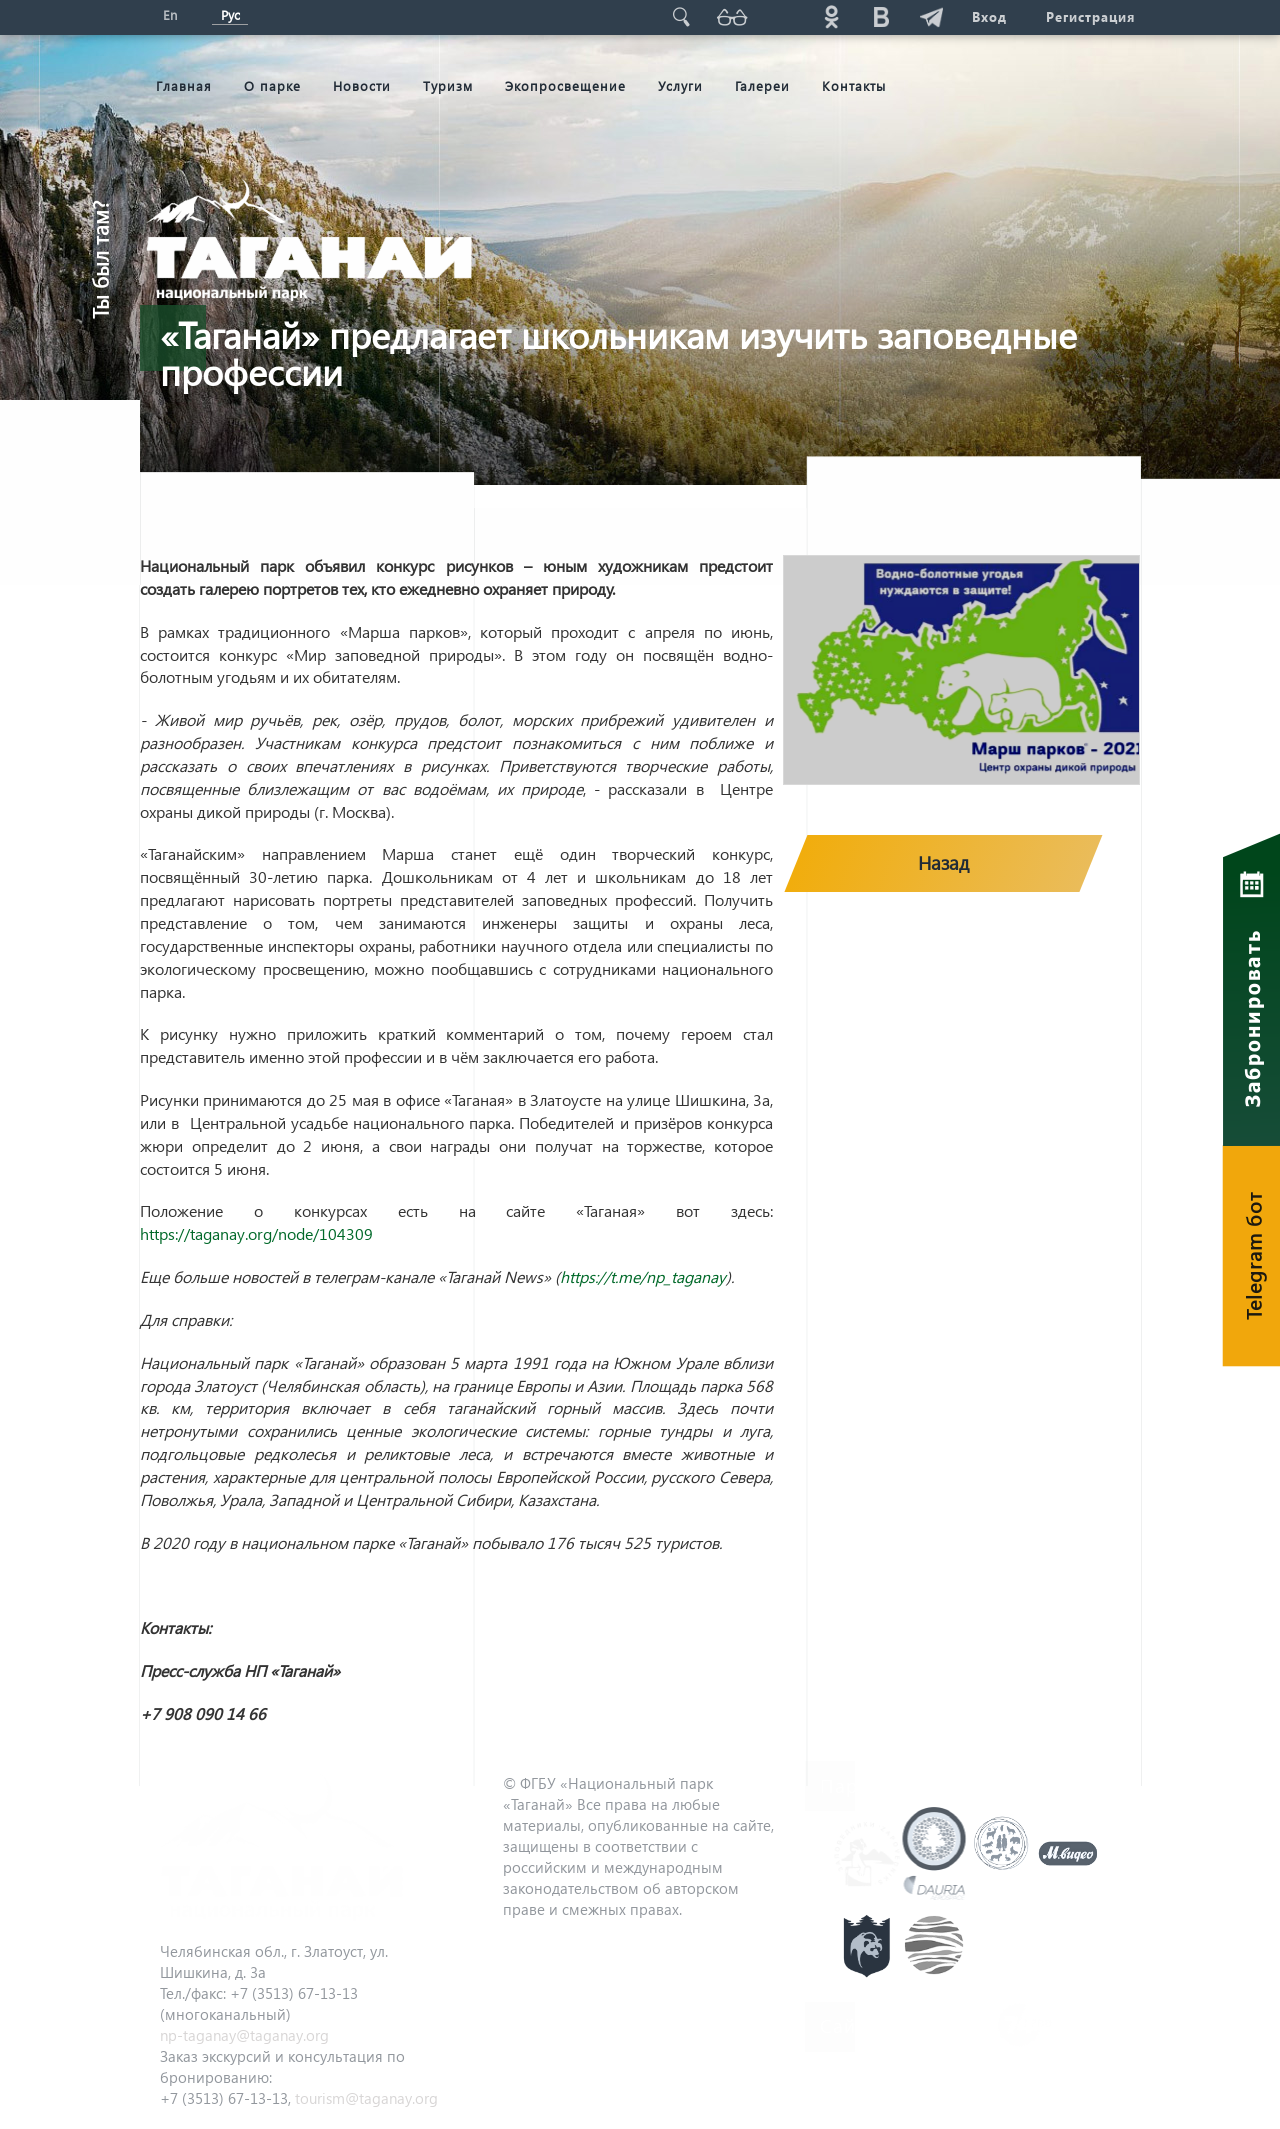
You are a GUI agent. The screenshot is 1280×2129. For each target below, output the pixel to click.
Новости (362, 85)
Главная (184, 85)
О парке (272, 85)
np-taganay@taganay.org (244, 2035)
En (170, 14)
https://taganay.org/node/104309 (256, 1233)
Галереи (762, 85)
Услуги (680, 85)
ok (831, 16)
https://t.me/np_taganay (643, 1276)
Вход (988, 16)
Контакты (854, 85)
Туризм (448, 85)
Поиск (681, 16)
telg (931, 16)
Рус (230, 14)
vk (881, 16)
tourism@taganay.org (366, 2098)
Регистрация (1090, 16)
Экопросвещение (565, 85)
